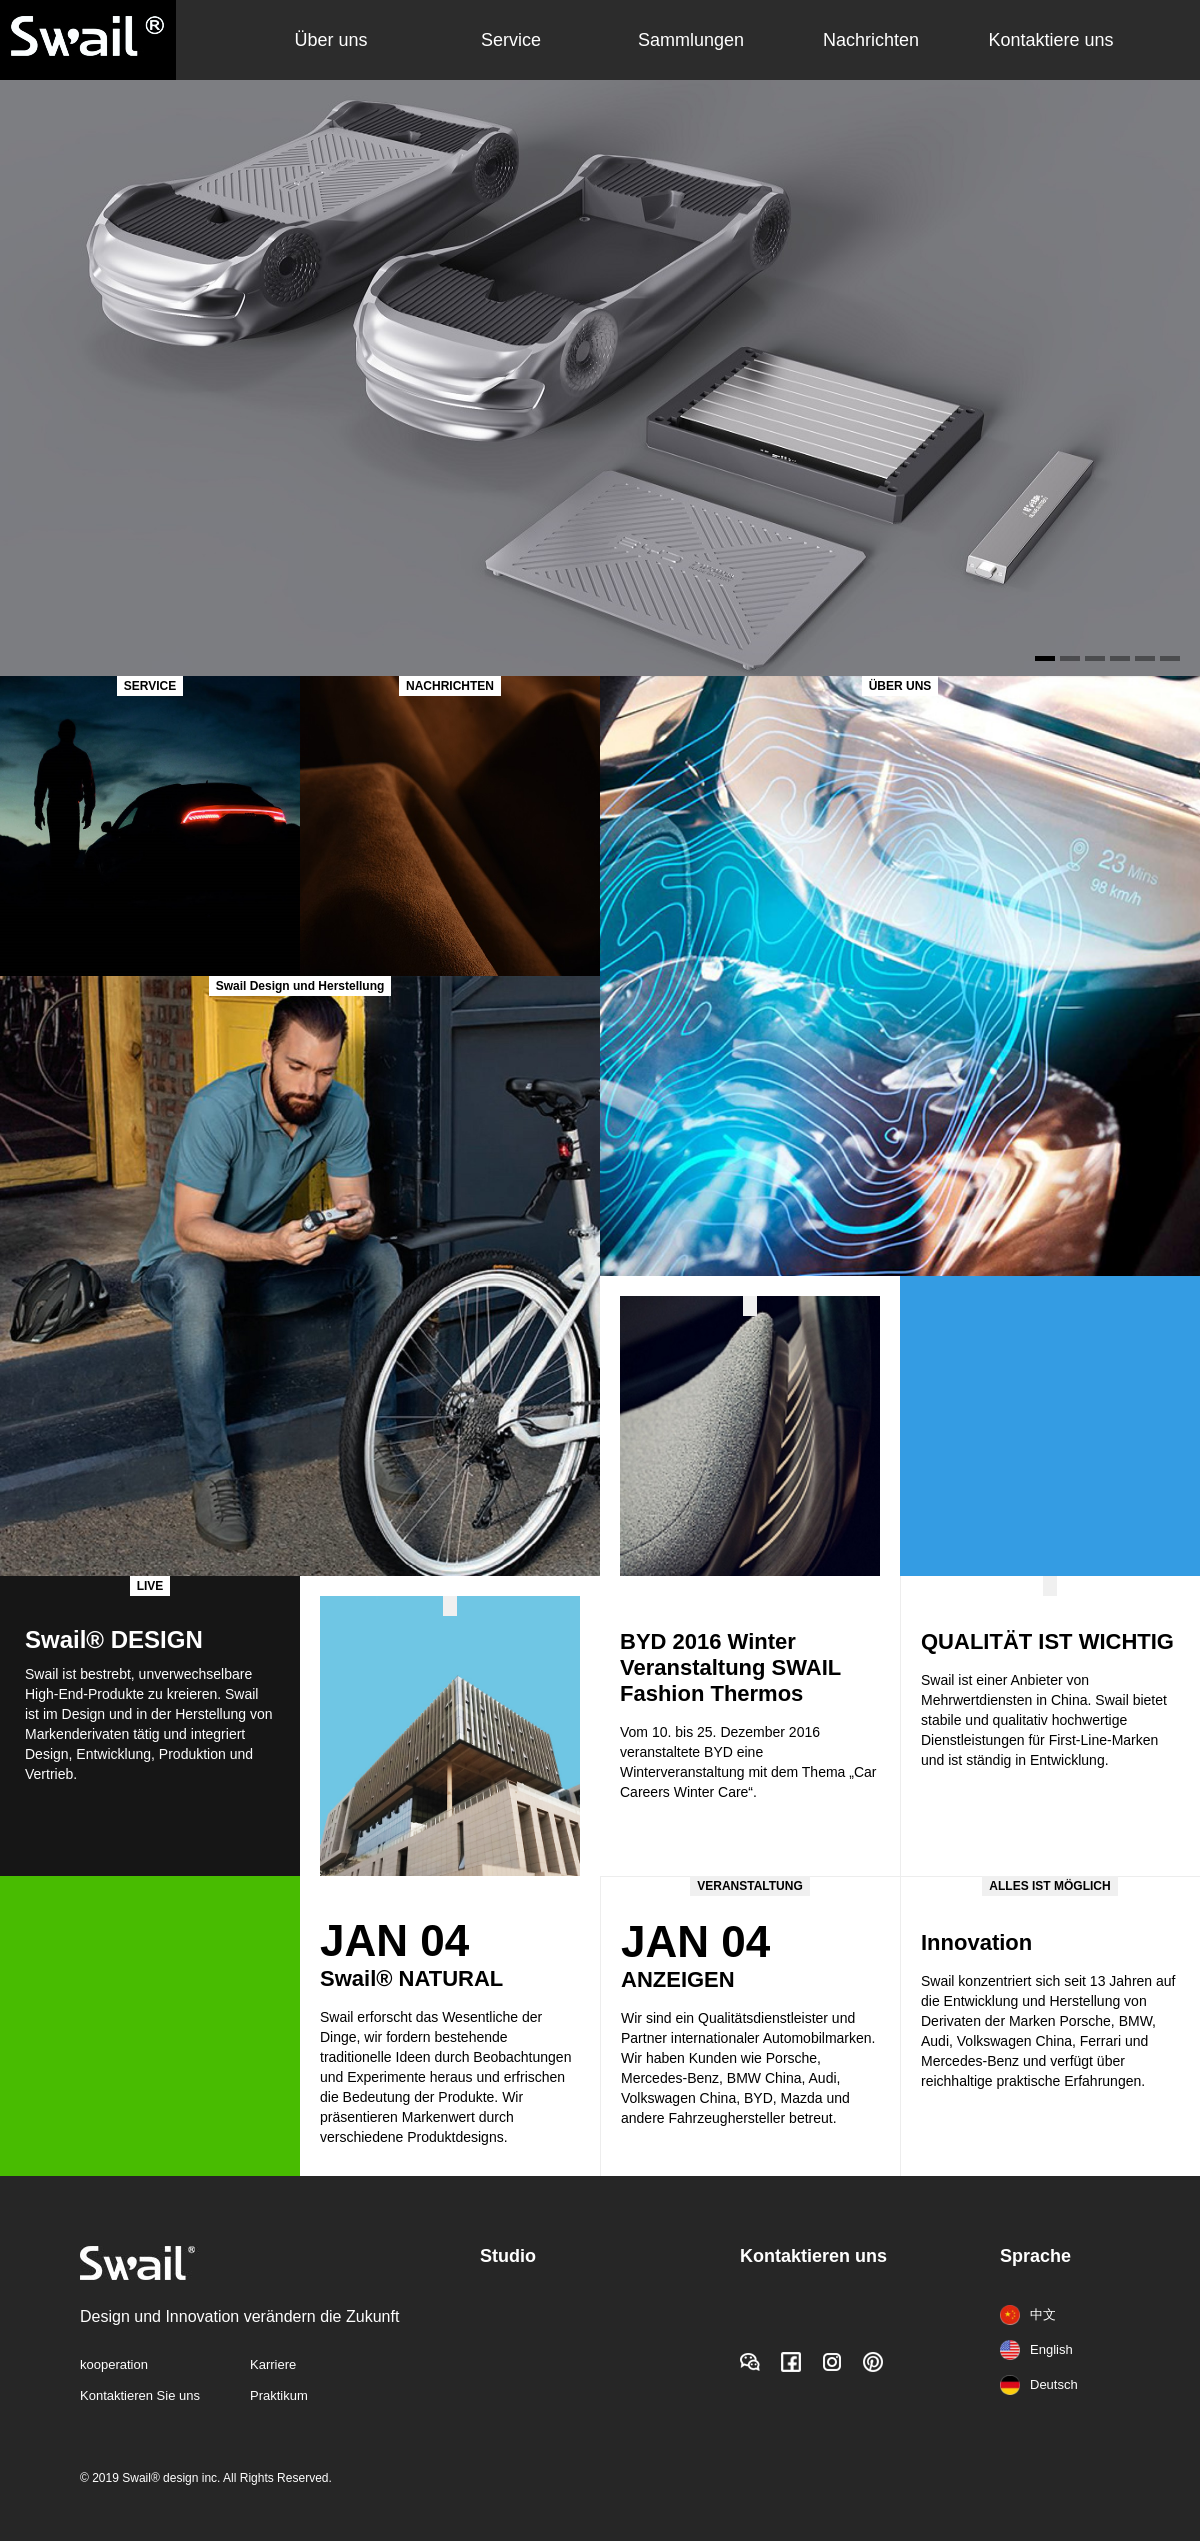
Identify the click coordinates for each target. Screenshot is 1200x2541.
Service (511, 40)
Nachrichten (871, 40)
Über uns (330, 40)
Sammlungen (691, 40)
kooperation (114, 2364)
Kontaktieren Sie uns (140, 2395)
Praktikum (279, 2395)
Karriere (273, 2364)
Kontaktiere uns (1050, 40)
